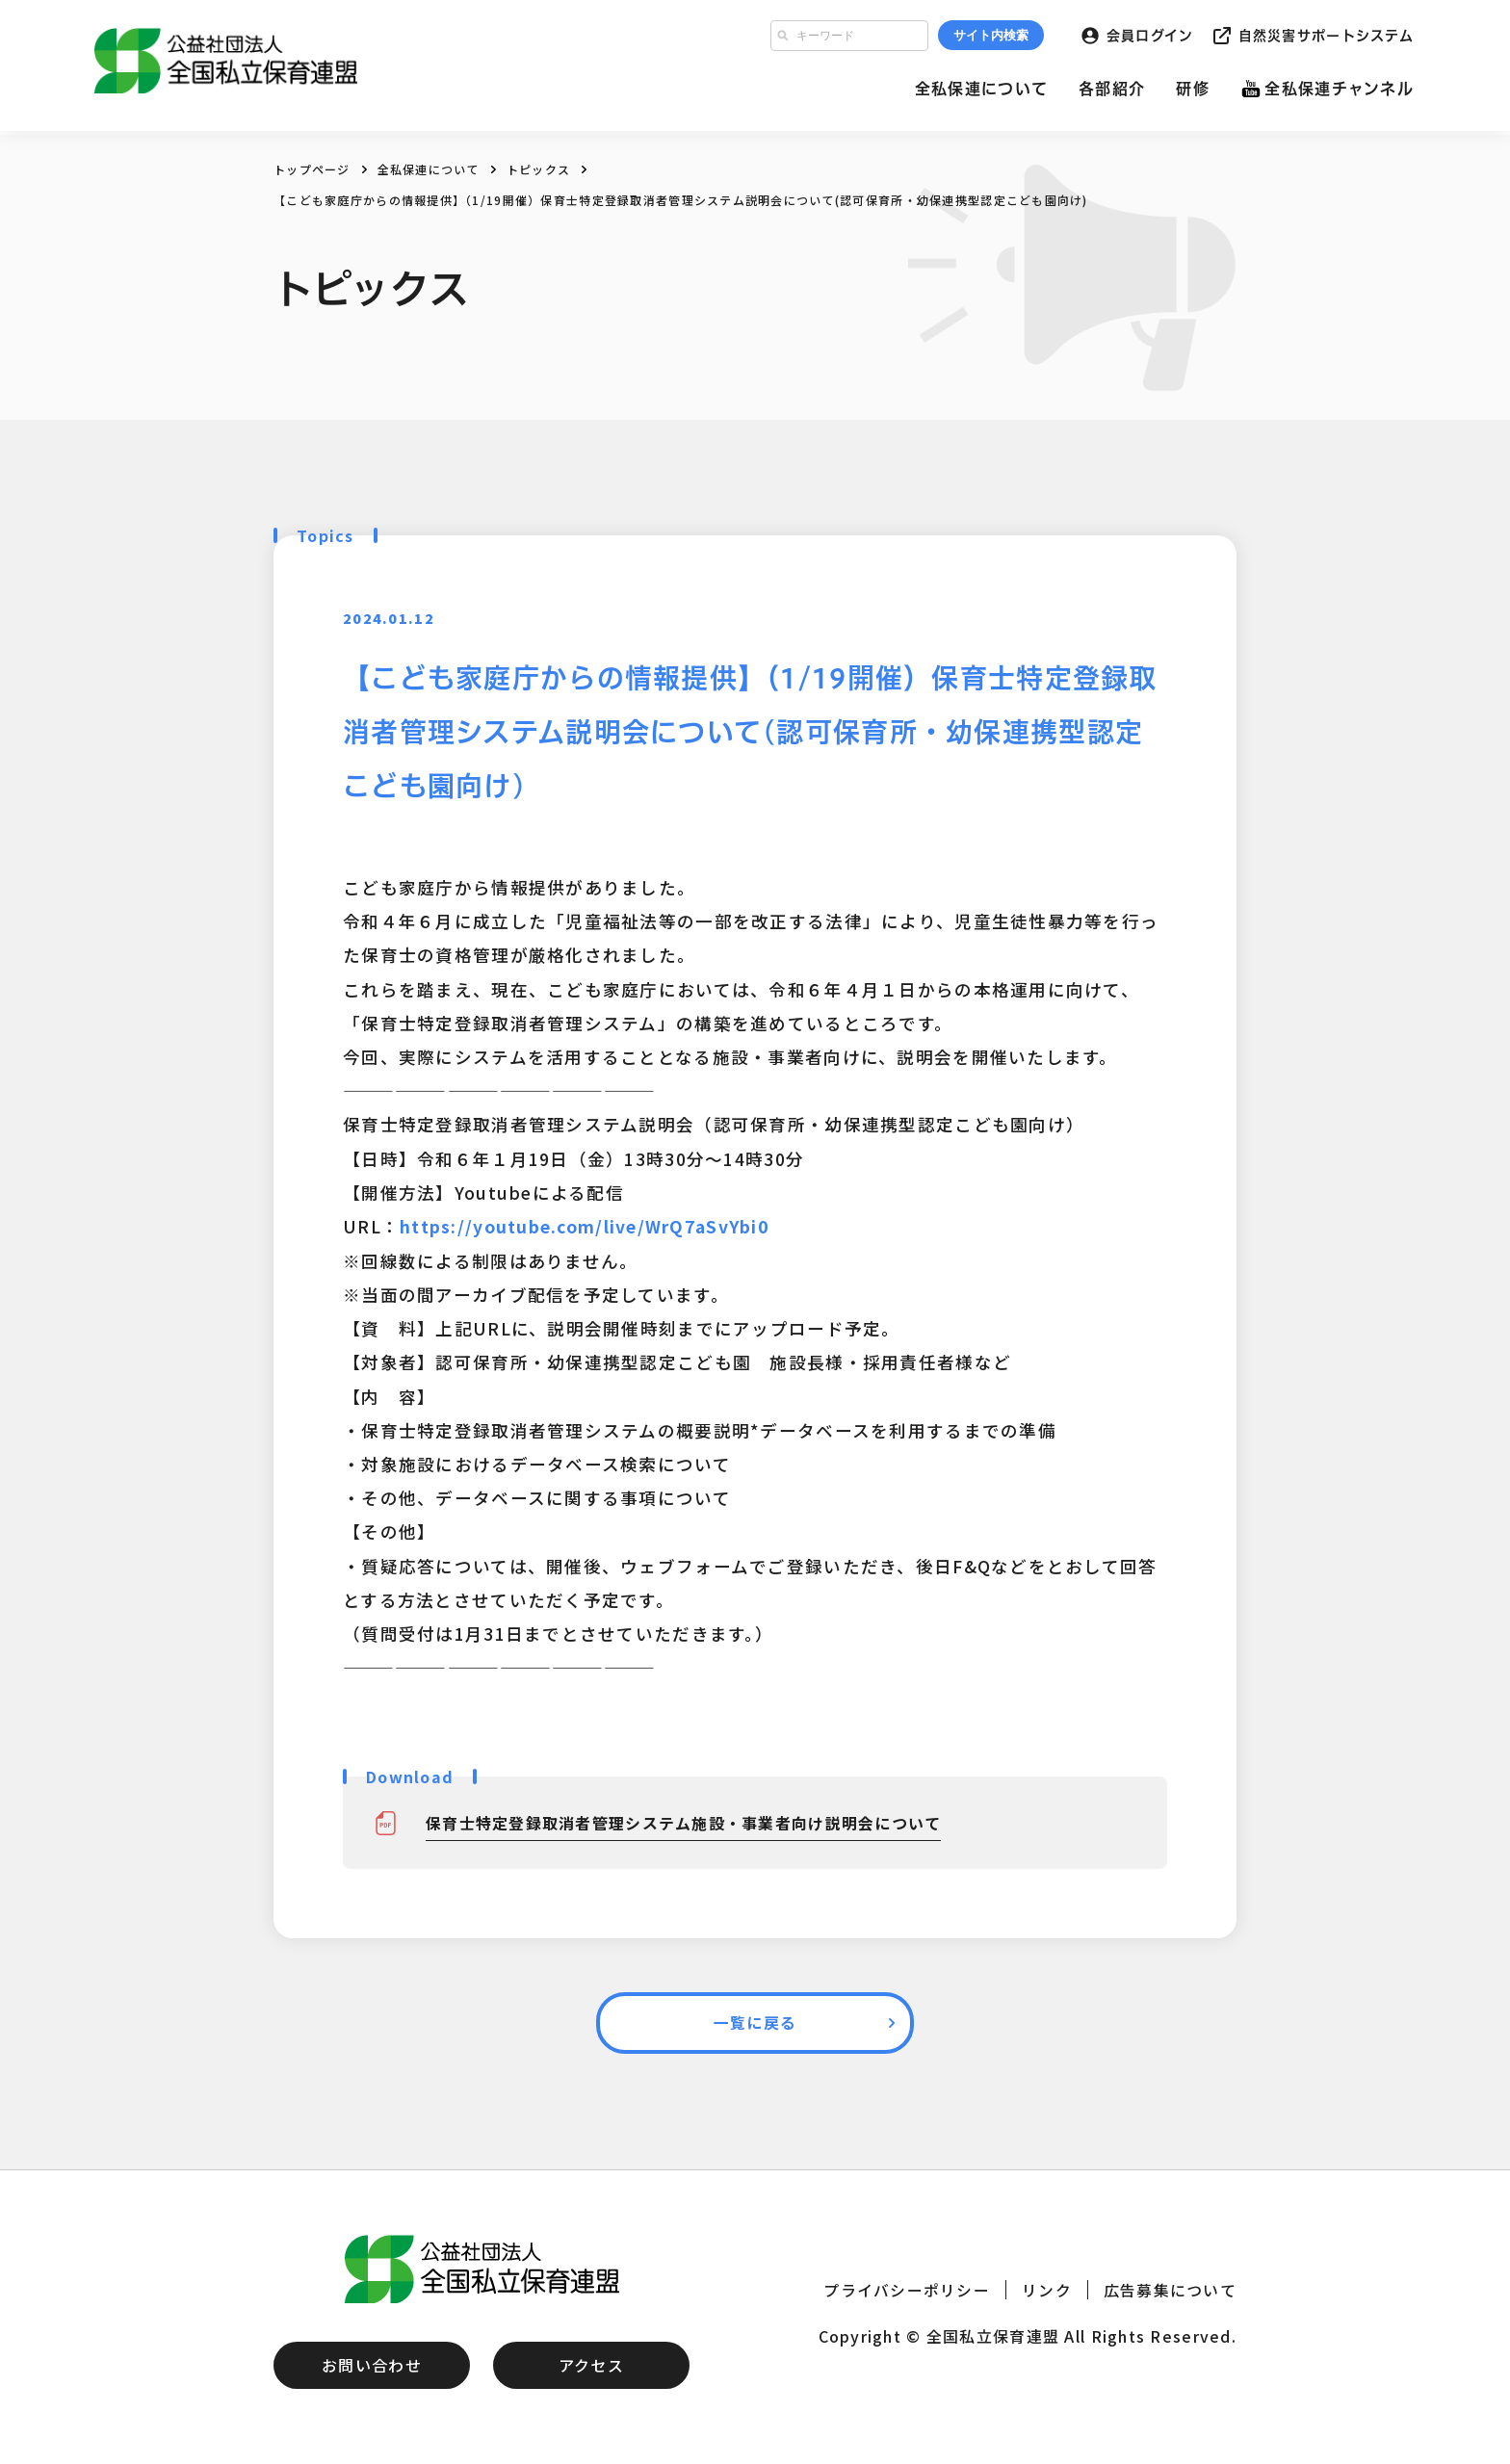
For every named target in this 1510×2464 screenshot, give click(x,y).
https (426, 1226)
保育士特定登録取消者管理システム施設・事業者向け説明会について (684, 1822)
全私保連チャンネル (1339, 90)
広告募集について (1170, 2289)
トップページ (312, 169)
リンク (1047, 2289)
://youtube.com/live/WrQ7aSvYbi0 (612, 1226)
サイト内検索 (990, 37)
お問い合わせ (372, 2365)
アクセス (591, 2365)
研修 (1193, 90)
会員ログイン (1150, 37)
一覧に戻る (755, 2023)
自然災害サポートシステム (1326, 37)
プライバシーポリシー (906, 2289)
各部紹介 (1112, 90)
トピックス (538, 169)
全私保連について (981, 90)
